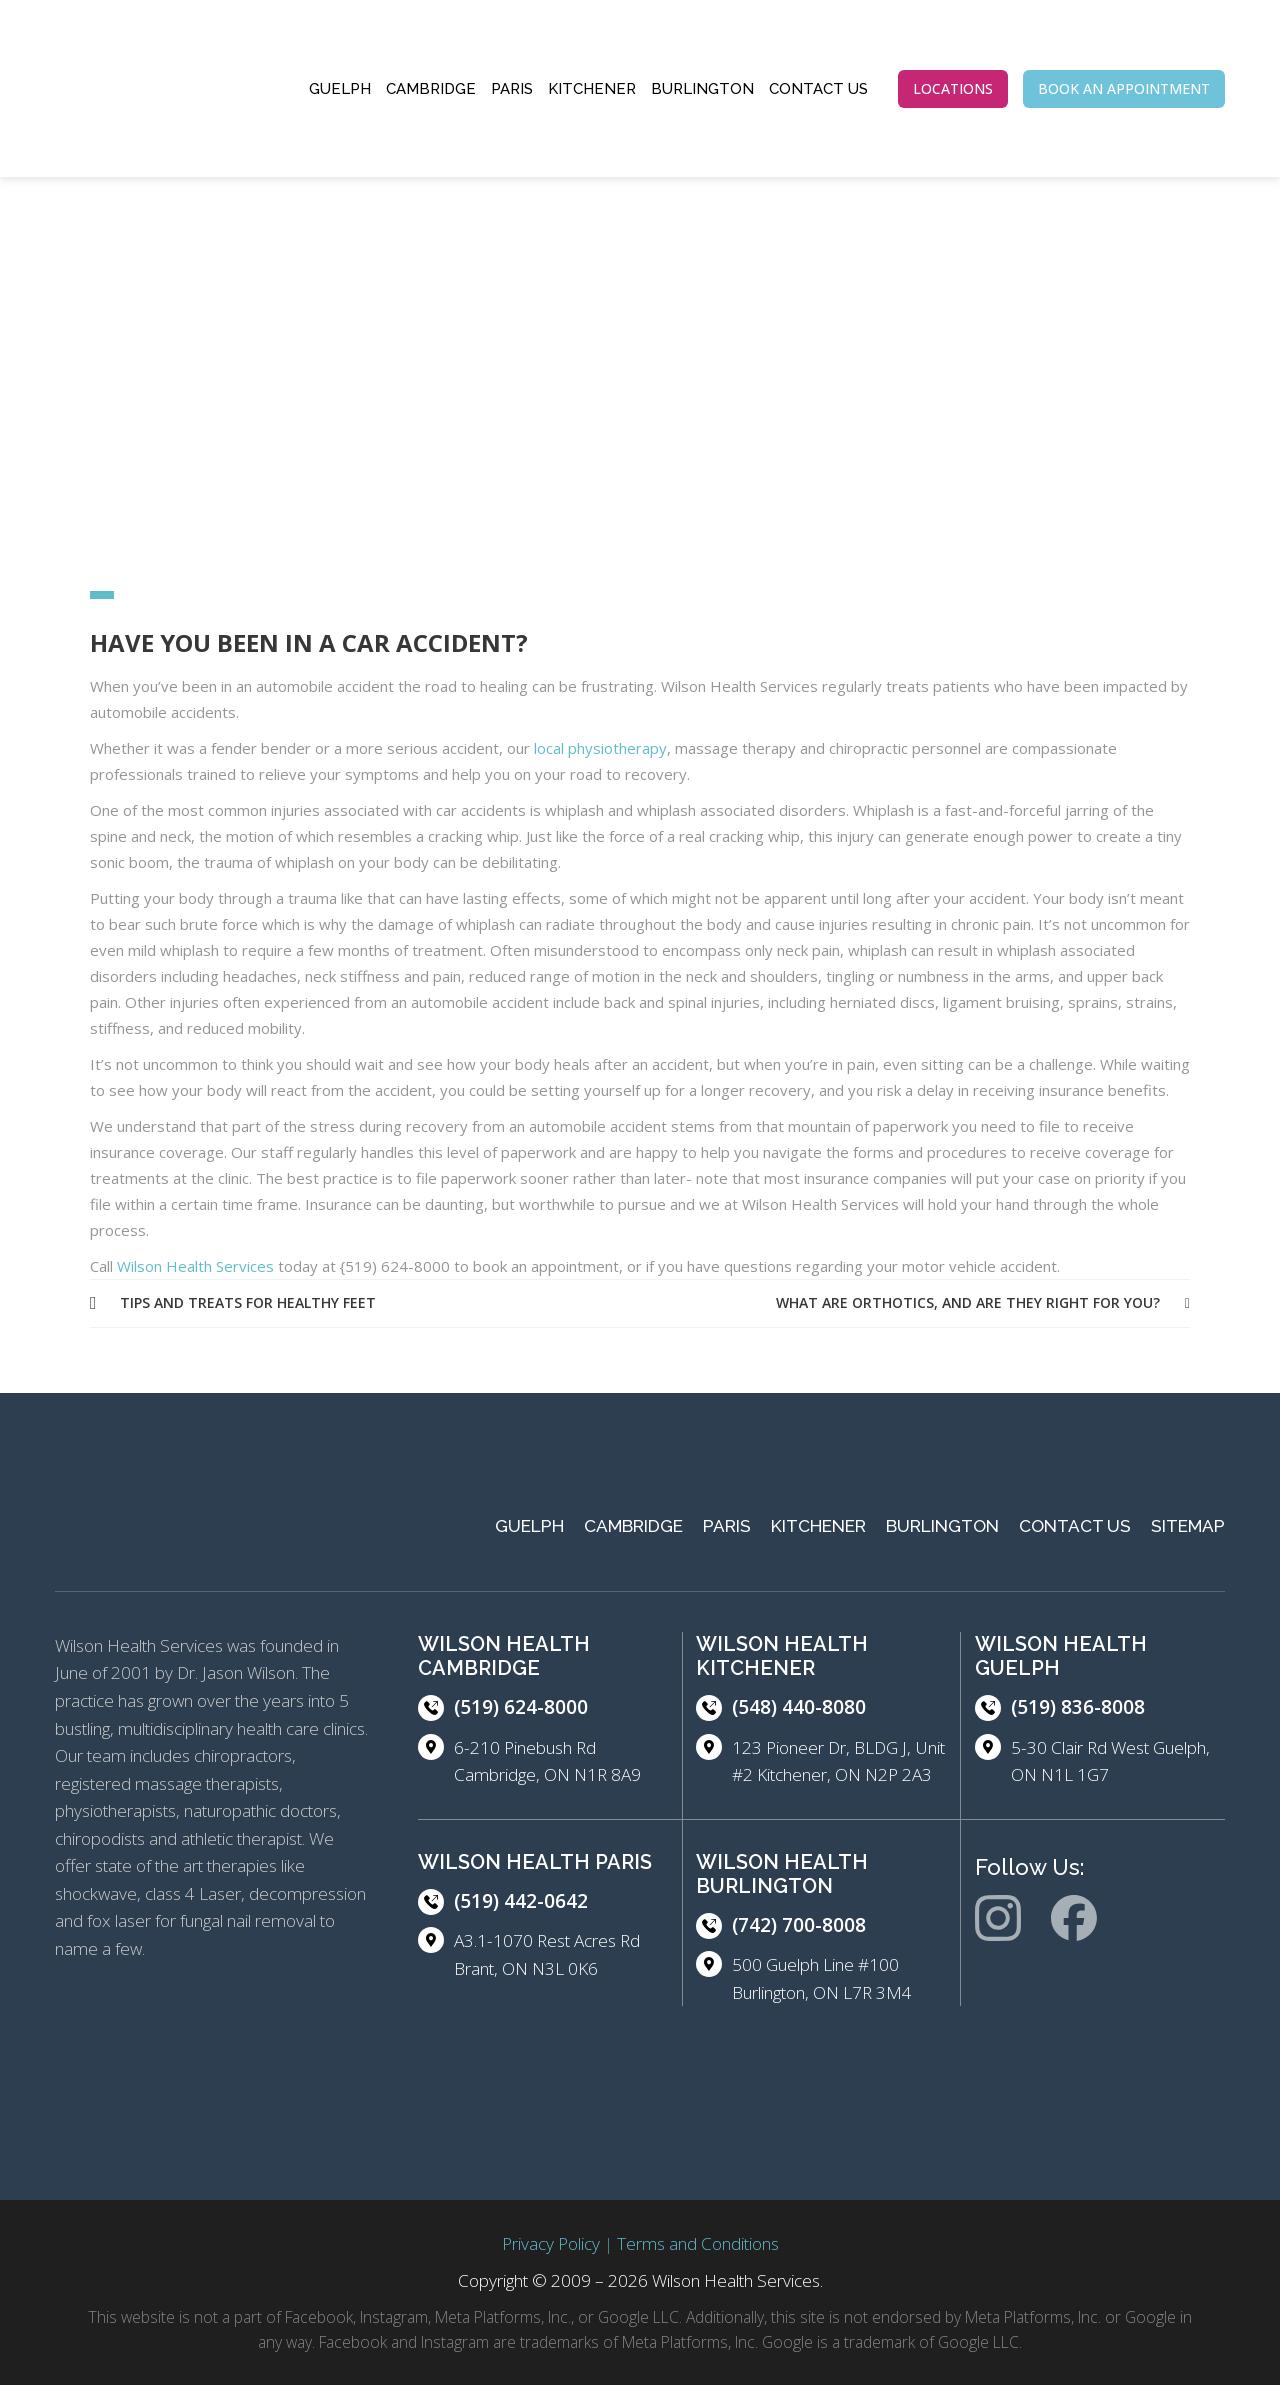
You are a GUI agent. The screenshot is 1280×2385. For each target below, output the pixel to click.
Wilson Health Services (195, 1266)
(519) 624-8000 (521, 1707)
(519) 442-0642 (521, 1901)
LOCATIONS (953, 88)
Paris (512, 89)
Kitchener (592, 89)
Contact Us (818, 89)
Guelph (340, 89)
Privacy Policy (551, 2243)
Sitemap (1188, 1526)
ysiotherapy (626, 748)
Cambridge (431, 89)
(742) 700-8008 (799, 1925)
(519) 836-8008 (1078, 1707)
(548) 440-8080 (799, 1707)
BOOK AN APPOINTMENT (1124, 88)
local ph (559, 748)
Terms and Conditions (698, 2243)
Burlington (702, 89)
